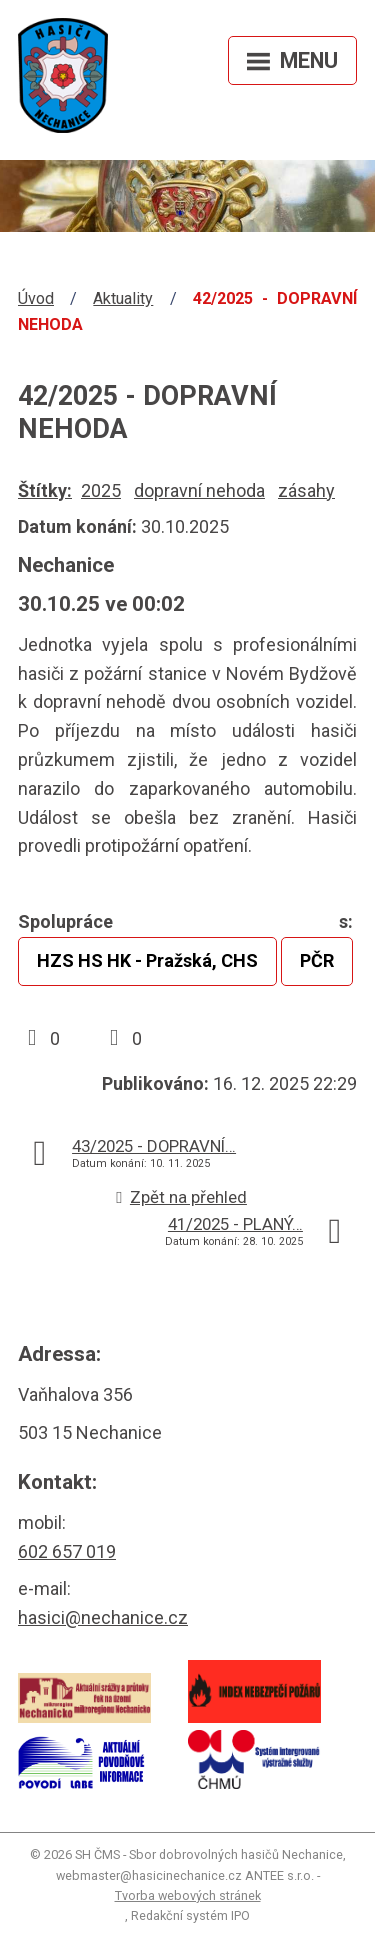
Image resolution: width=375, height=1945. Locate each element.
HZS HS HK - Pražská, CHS (147, 960)
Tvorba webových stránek (188, 1895)
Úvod (36, 298)
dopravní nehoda (199, 490)
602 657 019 (67, 1551)
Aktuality (123, 298)
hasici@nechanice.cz (103, 1617)
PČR (317, 960)
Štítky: (45, 490)
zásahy (306, 490)
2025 (101, 490)
